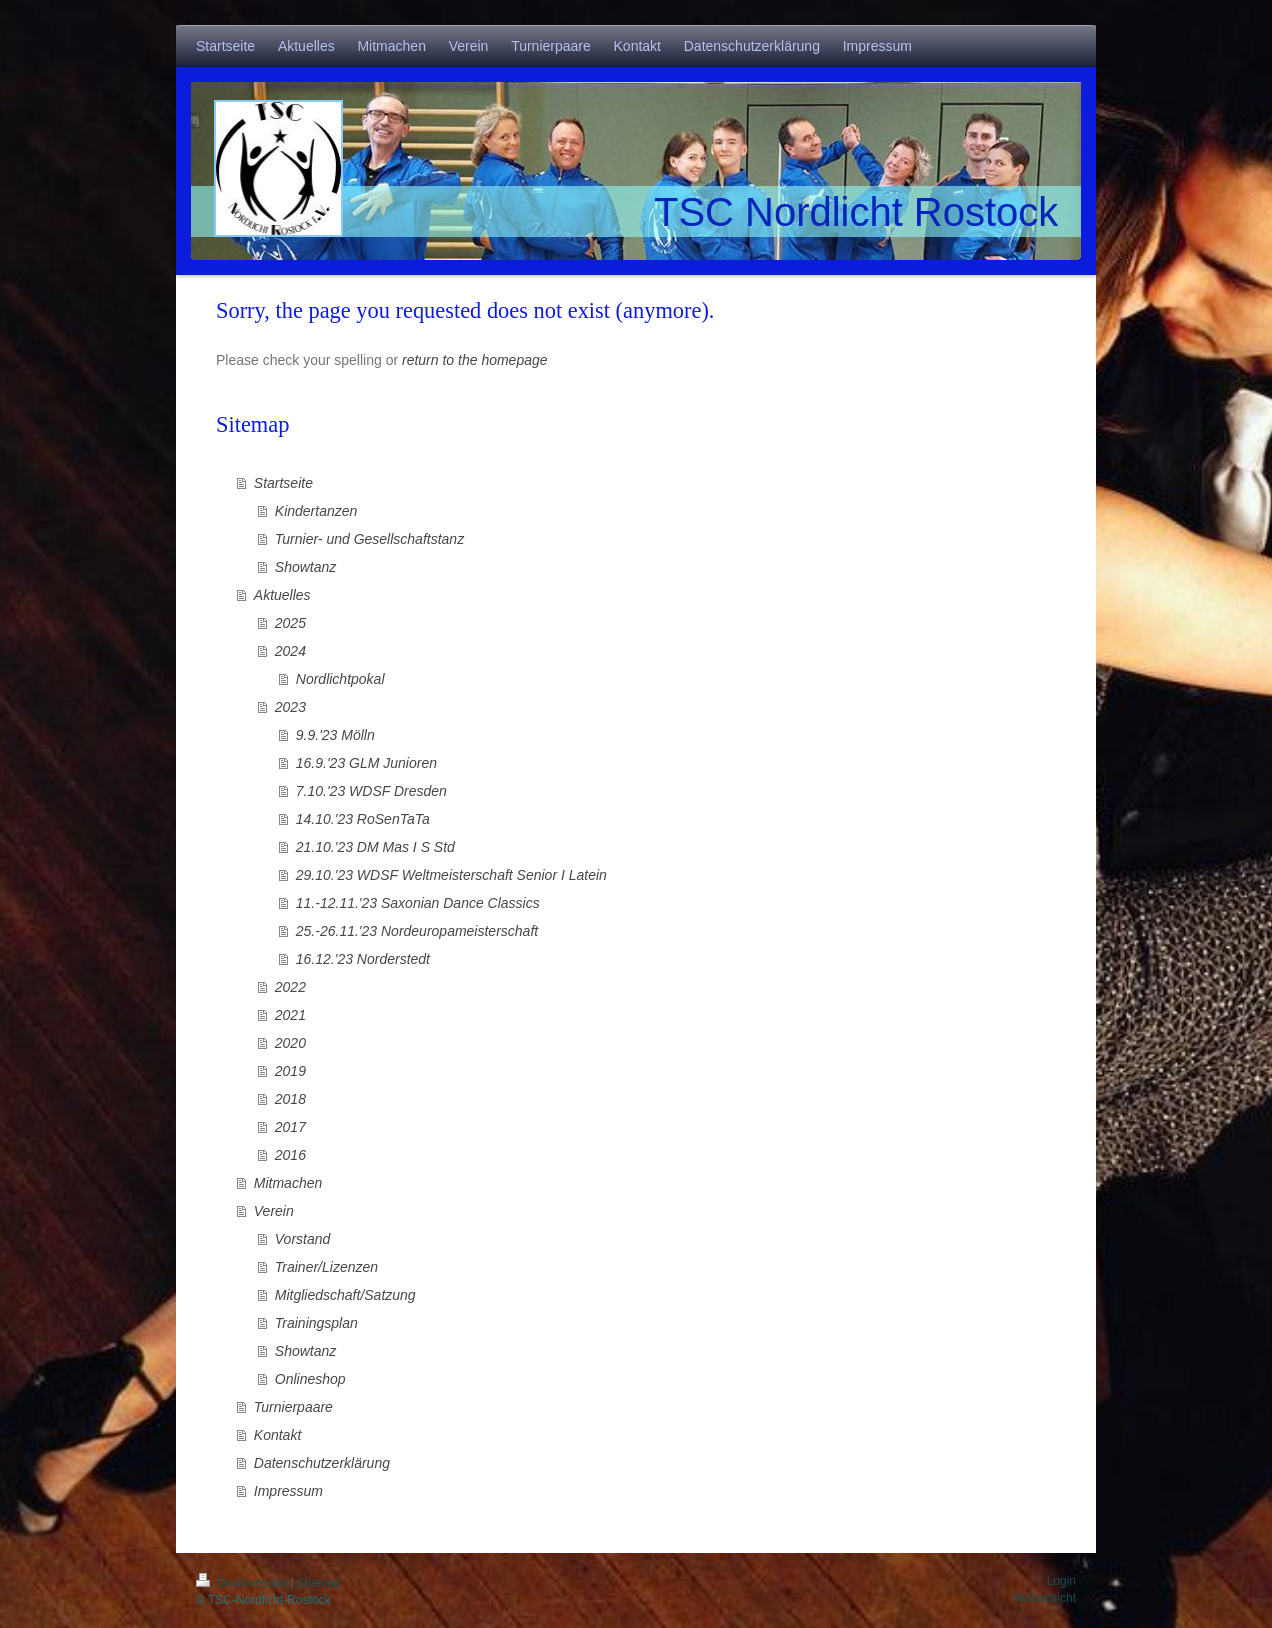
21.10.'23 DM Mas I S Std (375, 847)
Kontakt (277, 1435)
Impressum (288, 1491)
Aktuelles (282, 595)
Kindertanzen (316, 511)
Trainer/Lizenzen (326, 1267)
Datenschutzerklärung (322, 1463)
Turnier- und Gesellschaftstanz (369, 539)
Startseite (283, 483)
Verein (274, 1211)
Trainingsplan (316, 1323)
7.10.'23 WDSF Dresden (371, 791)
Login (1061, 1581)
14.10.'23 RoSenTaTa (363, 819)
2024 (290, 651)
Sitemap (319, 1583)
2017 (290, 1127)
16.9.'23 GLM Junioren (366, 763)
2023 (290, 707)
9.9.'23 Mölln (335, 735)
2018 (290, 1099)
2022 (290, 987)
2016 (290, 1155)
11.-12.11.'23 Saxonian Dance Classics (418, 903)
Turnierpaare (293, 1407)
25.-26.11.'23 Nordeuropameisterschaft (417, 931)
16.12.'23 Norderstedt (363, 959)
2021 (290, 1015)
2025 (290, 623)
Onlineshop (310, 1379)
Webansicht (1045, 1598)
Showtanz (305, 567)
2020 (290, 1043)
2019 (290, 1071)
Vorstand (303, 1239)
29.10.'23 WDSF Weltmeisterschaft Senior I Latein (451, 875)
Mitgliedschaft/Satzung (345, 1295)
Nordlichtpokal (340, 679)
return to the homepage (475, 360)
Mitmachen (288, 1183)
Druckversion (243, 1583)
